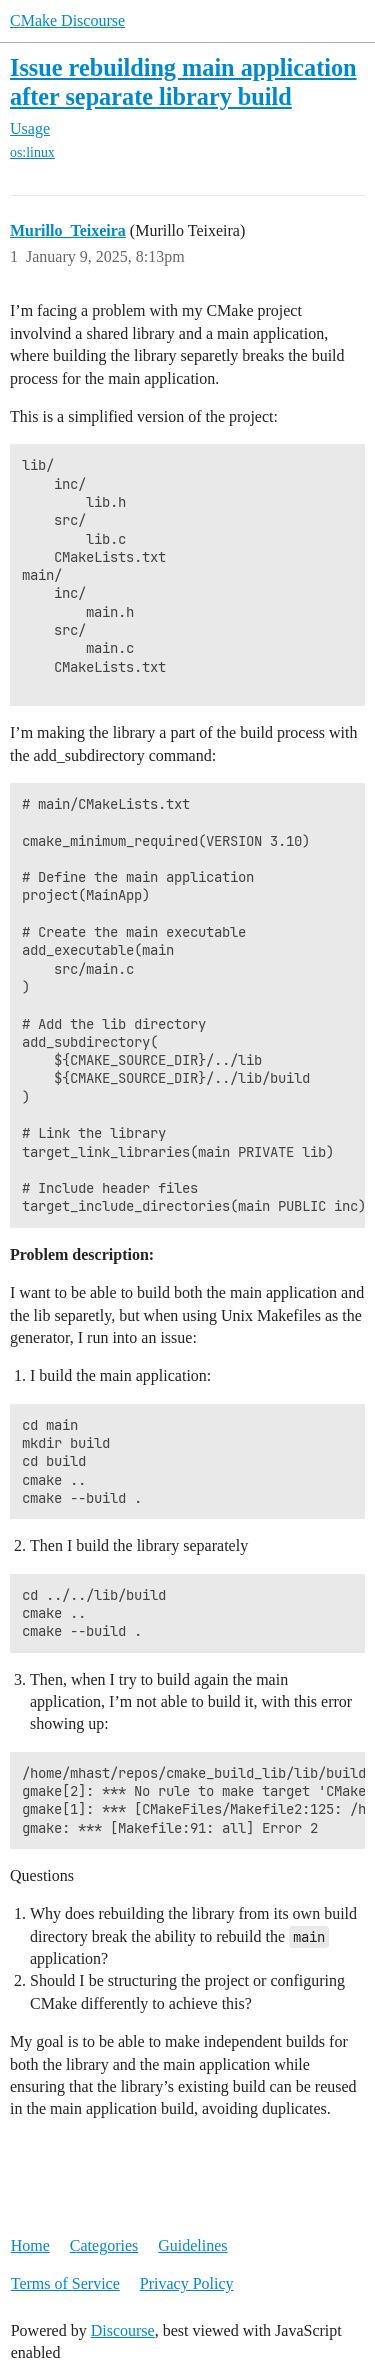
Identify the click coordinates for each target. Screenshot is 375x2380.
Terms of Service (65, 2283)
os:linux (32, 152)
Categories (104, 2245)
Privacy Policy (187, 2283)
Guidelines (192, 2245)
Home (30, 2245)
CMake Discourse (67, 20)
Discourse (123, 2330)
